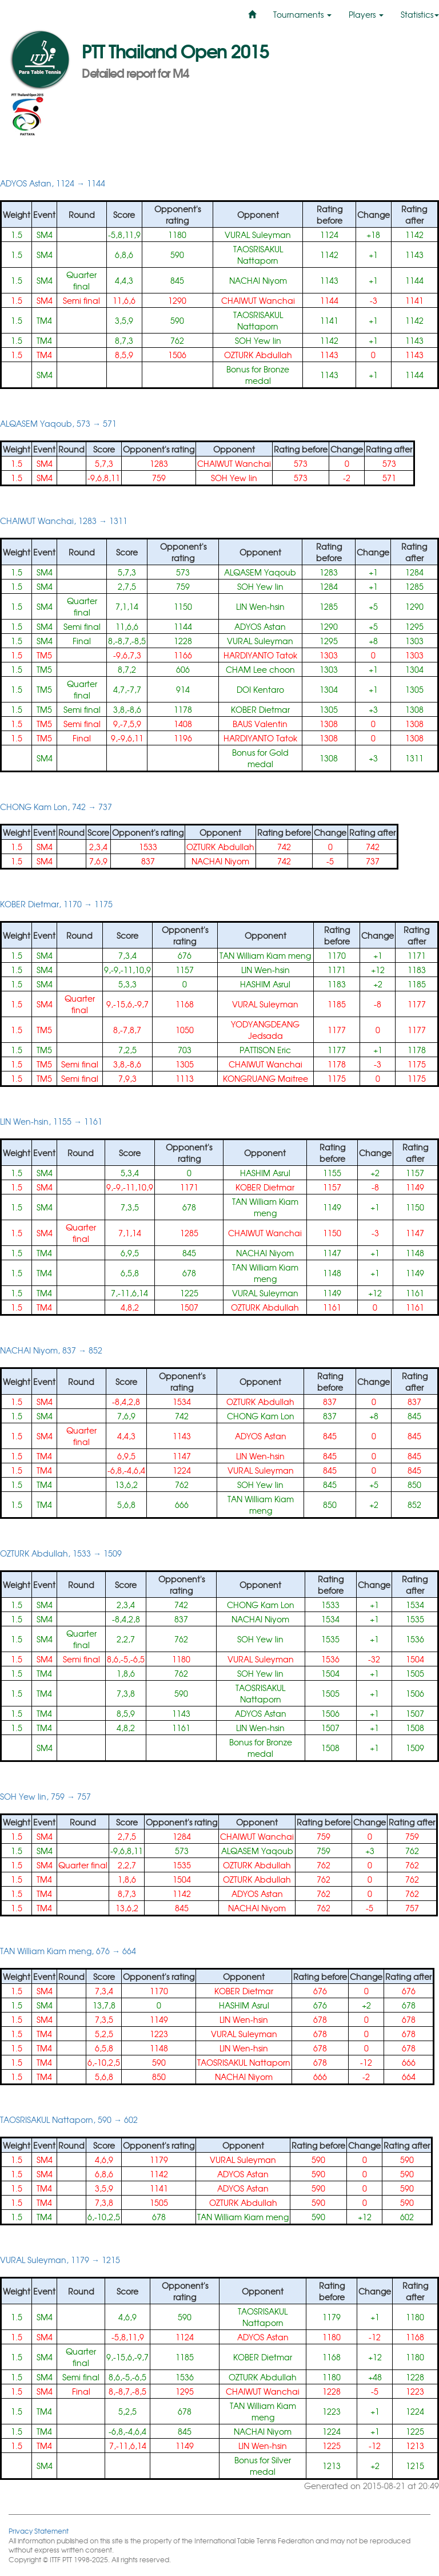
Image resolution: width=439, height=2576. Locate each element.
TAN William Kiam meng (265, 955)
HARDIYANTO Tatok (260, 655)
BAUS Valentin (260, 723)
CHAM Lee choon (260, 669)
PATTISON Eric (265, 1049)
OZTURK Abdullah (258, 354)
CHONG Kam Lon (260, 1416)
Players (366, 14)
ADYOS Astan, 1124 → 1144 (52, 183)
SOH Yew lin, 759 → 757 (45, 1796)
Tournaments (302, 14)
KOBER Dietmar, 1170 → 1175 (56, 904)
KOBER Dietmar (260, 709)
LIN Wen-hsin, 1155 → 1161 (51, 1121)
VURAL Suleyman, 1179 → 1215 (60, 2259)
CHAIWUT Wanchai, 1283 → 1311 (63, 520)
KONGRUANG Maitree (265, 1078)
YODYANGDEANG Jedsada (265, 1029)
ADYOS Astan (260, 626)
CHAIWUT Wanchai (258, 300)
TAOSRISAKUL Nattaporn (258, 254)
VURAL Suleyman (258, 234)
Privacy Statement (39, 2530)
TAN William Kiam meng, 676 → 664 (68, 1950)
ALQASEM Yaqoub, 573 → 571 (58, 423)
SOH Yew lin (258, 340)
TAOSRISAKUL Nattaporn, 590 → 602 (69, 2119)
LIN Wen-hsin (260, 606)
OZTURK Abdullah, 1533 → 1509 (61, 1553)
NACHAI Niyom (258, 280)
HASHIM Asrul (265, 984)
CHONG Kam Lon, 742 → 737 (56, 806)
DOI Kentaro (260, 689)
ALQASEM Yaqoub (260, 572)
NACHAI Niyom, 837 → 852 (51, 1350)
